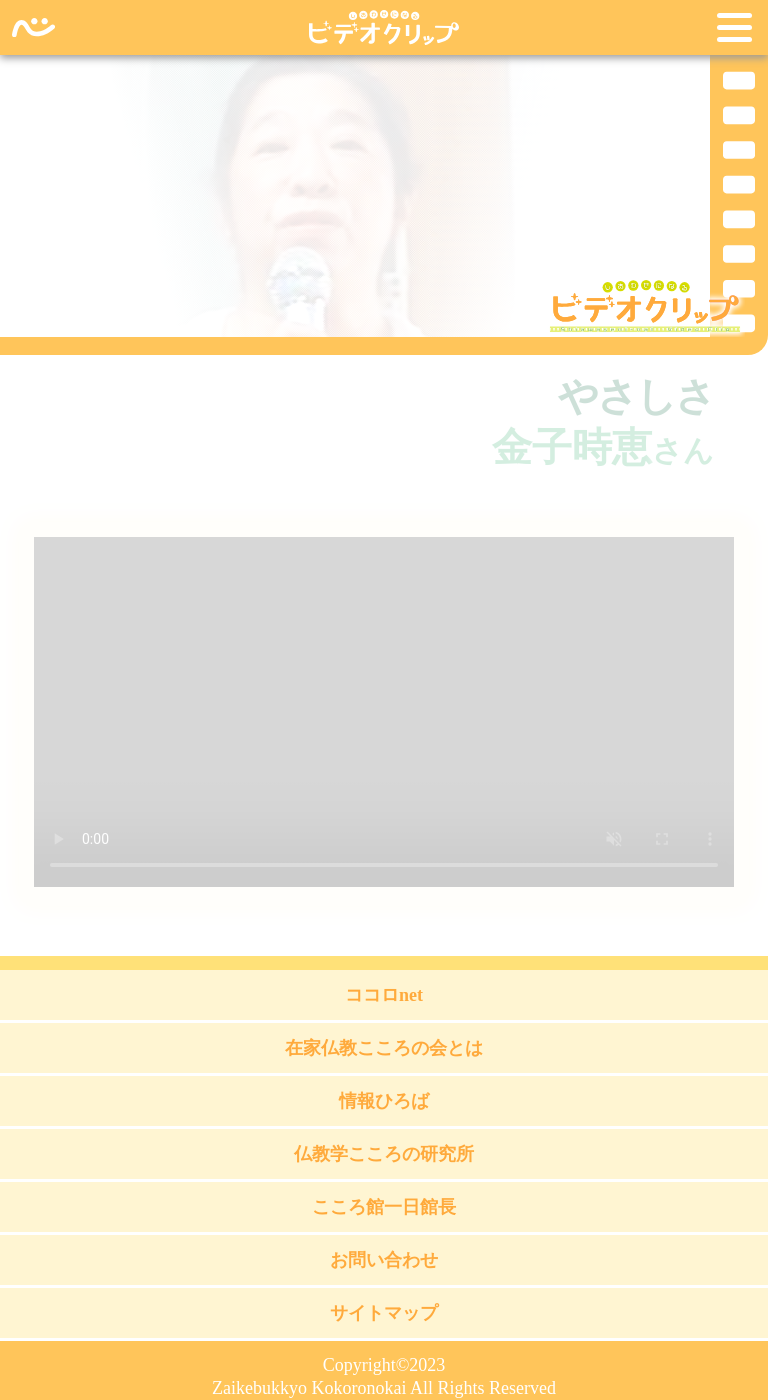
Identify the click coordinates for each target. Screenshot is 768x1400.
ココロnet (384, 995)
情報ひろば (384, 1101)
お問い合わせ (384, 1260)
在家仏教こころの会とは (384, 1048)
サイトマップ (384, 1313)
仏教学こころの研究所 (384, 1154)
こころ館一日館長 (384, 1207)
